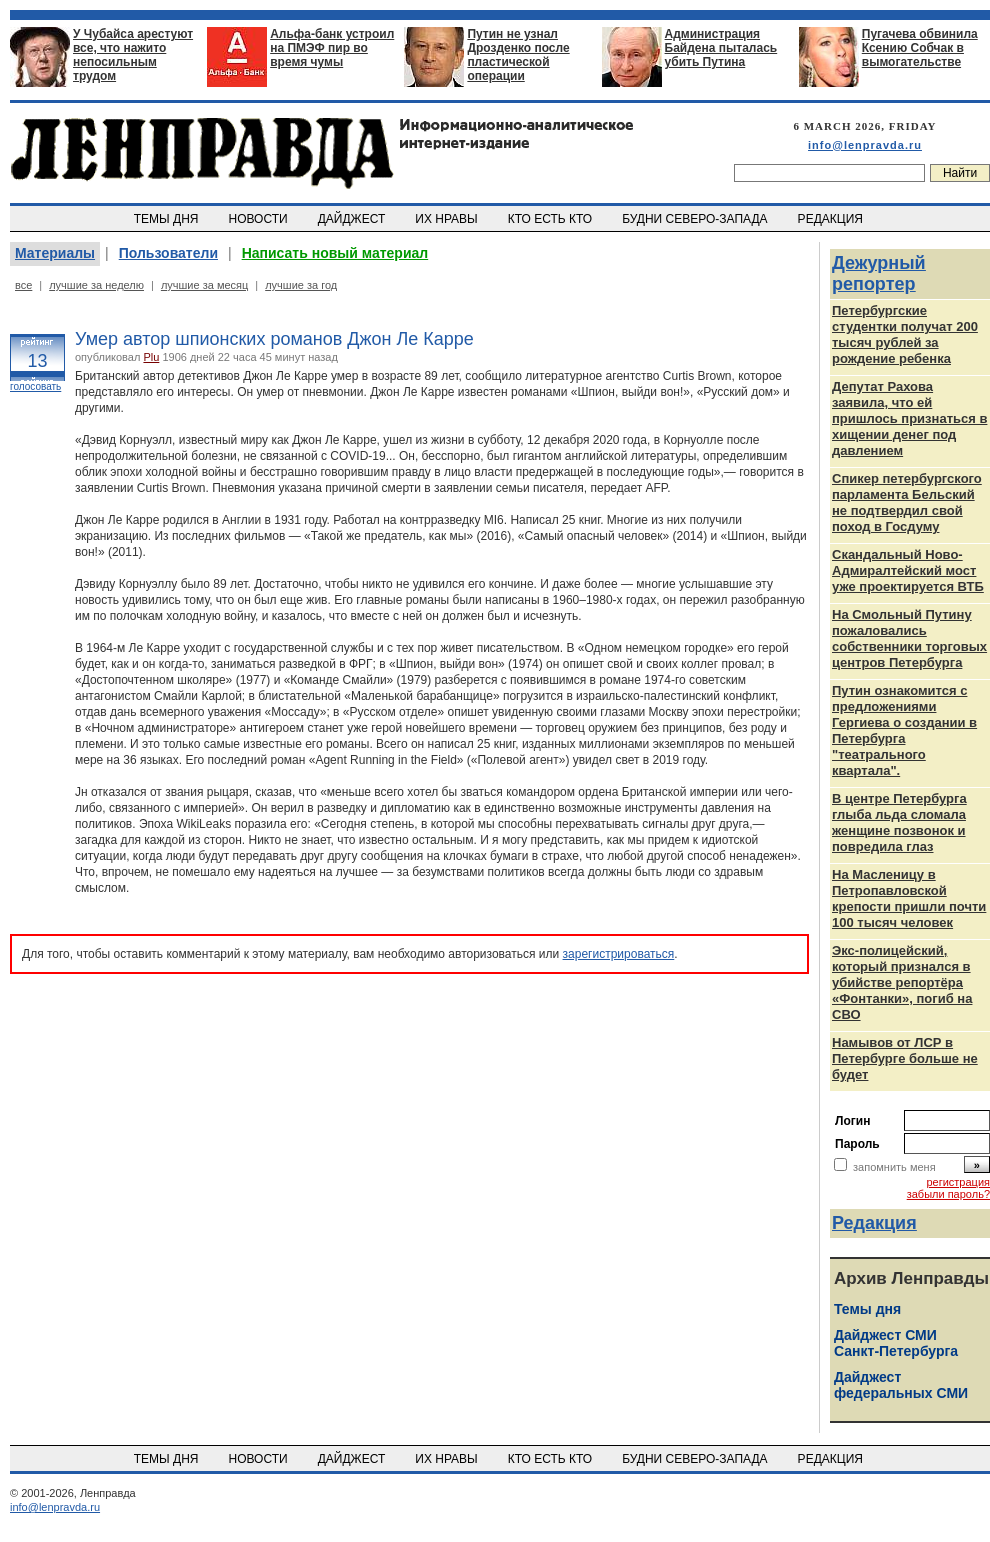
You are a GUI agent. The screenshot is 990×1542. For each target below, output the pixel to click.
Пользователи (168, 253)
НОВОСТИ (260, 219)
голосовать (35, 386)
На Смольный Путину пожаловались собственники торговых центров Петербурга (909, 638)
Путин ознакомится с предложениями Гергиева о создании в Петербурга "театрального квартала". (904, 730)
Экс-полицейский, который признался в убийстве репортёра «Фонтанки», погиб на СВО (902, 982)
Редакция (874, 1223)
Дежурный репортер (879, 273)
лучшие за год (301, 285)
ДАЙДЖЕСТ (353, 219)
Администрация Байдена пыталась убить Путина (721, 48)
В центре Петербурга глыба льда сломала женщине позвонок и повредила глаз (899, 822)
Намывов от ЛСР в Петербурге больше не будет (905, 1058)
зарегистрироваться (619, 954)
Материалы (55, 253)
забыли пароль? (948, 1194)
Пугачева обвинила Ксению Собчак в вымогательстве (920, 48)
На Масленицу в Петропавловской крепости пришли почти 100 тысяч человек (909, 898)
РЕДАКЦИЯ (832, 219)
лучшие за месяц (204, 285)
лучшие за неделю (96, 285)
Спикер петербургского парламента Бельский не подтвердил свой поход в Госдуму (907, 502)
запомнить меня (894, 1167)
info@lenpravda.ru (865, 145)
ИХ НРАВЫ (448, 219)
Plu (151, 357)
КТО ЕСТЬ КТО (551, 219)
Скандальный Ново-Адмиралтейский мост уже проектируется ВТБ (908, 570)
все (23, 285)
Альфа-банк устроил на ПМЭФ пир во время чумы (332, 48)
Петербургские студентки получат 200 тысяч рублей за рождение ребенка (905, 334)
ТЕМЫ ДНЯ (167, 219)
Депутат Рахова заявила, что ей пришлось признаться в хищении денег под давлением (909, 418)
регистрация (958, 1182)
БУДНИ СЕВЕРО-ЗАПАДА (696, 219)
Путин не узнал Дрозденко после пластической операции (518, 55)
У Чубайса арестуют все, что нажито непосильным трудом (133, 55)
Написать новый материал (335, 253)
